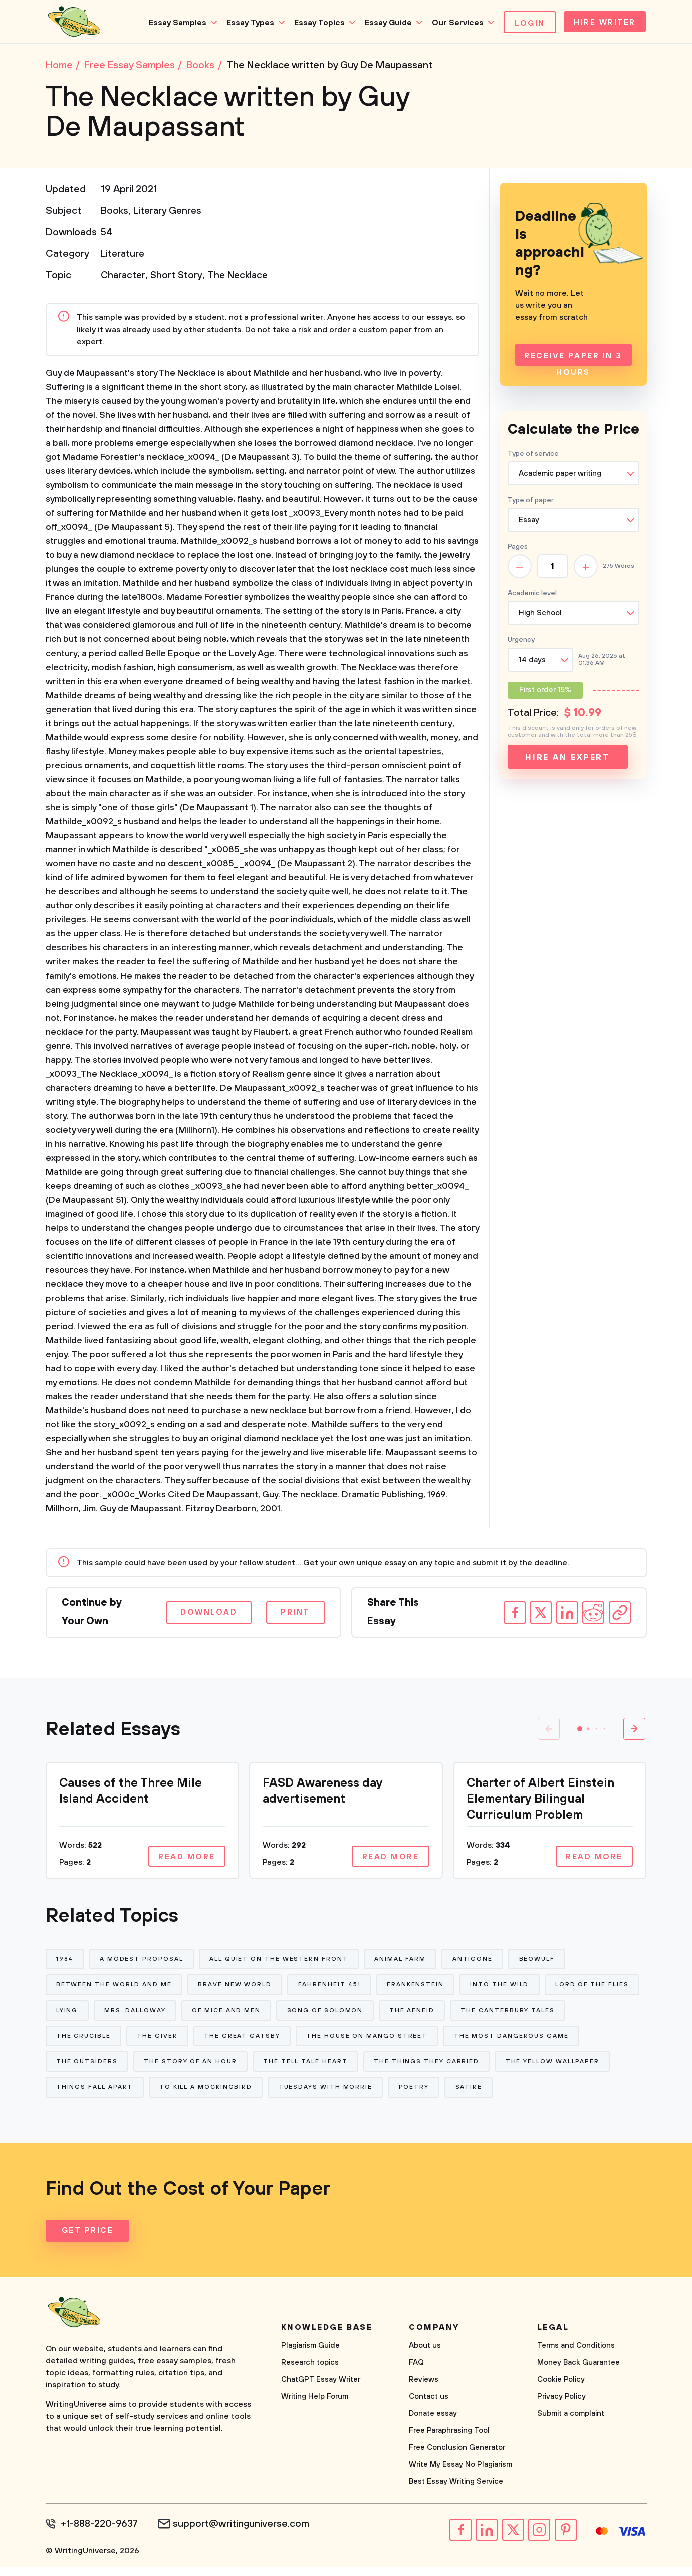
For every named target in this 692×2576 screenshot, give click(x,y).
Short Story (178, 277)
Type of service (533, 455)
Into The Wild (503, 1988)
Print (294, 1614)
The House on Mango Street (490, 2042)
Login (526, 23)
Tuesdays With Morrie (448, 2096)
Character (124, 277)
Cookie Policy (561, 2389)
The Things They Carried (571, 2069)
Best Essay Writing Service (456, 2491)
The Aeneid (515, 2015)
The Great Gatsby (365, 2042)
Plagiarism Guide (310, 2355)
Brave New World (236, 1988)
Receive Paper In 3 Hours (573, 360)
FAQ (416, 2372)
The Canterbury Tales (103, 2042)
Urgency (521, 642)
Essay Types (247, 23)
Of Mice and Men (329, 2015)
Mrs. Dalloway (237, 2015)
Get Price (88, 2241)
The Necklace (242, 277)
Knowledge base (327, 2337)
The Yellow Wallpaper (103, 2096)
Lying (168, 2015)
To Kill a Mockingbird (328, 2096)
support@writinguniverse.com (244, 2534)
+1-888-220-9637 (101, 2534)
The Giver (279, 2042)
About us (425, 2355)
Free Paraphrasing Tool (449, 2440)
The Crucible (204, 2042)
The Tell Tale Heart (449, 2069)
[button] (579, 1730)
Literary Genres (169, 213)
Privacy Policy (561, 2406)
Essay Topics (316, 23)
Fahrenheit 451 (331, 1988)
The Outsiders (229, 2069)
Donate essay (433, 2423)
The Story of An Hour (333, 2069)
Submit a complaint (570, 2423)
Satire (593, 2096)
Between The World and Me (114, 1988)
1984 (65, 1961)
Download (203, 1614)
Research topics (310, 2372)
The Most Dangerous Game (114, 2069)
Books (115, 213)
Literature (123, 256)
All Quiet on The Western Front (280, 1961)
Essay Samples (174, 23)
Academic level (532, 595)
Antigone (476, 1961)
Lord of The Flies (93, 2015)
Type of (531, 502)
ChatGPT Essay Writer (320, 2389)
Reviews (423, 2389)
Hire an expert (567, 759)
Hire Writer (603, 23)
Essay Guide (384, 23)
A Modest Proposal (142, 1961)
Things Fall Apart (216, 2096)
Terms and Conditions (576, 2355)
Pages (518, 548)
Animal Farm (402, 1961)
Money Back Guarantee (578, 2372)
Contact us (428, 2406)
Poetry (537, 2096)
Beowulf (541, 1961)
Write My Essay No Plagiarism (460, 2474)
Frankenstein (417, 1988)
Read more (185, 1859)
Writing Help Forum (314, 2406)
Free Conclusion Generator (457, 2457)
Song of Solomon (428, 2015)
